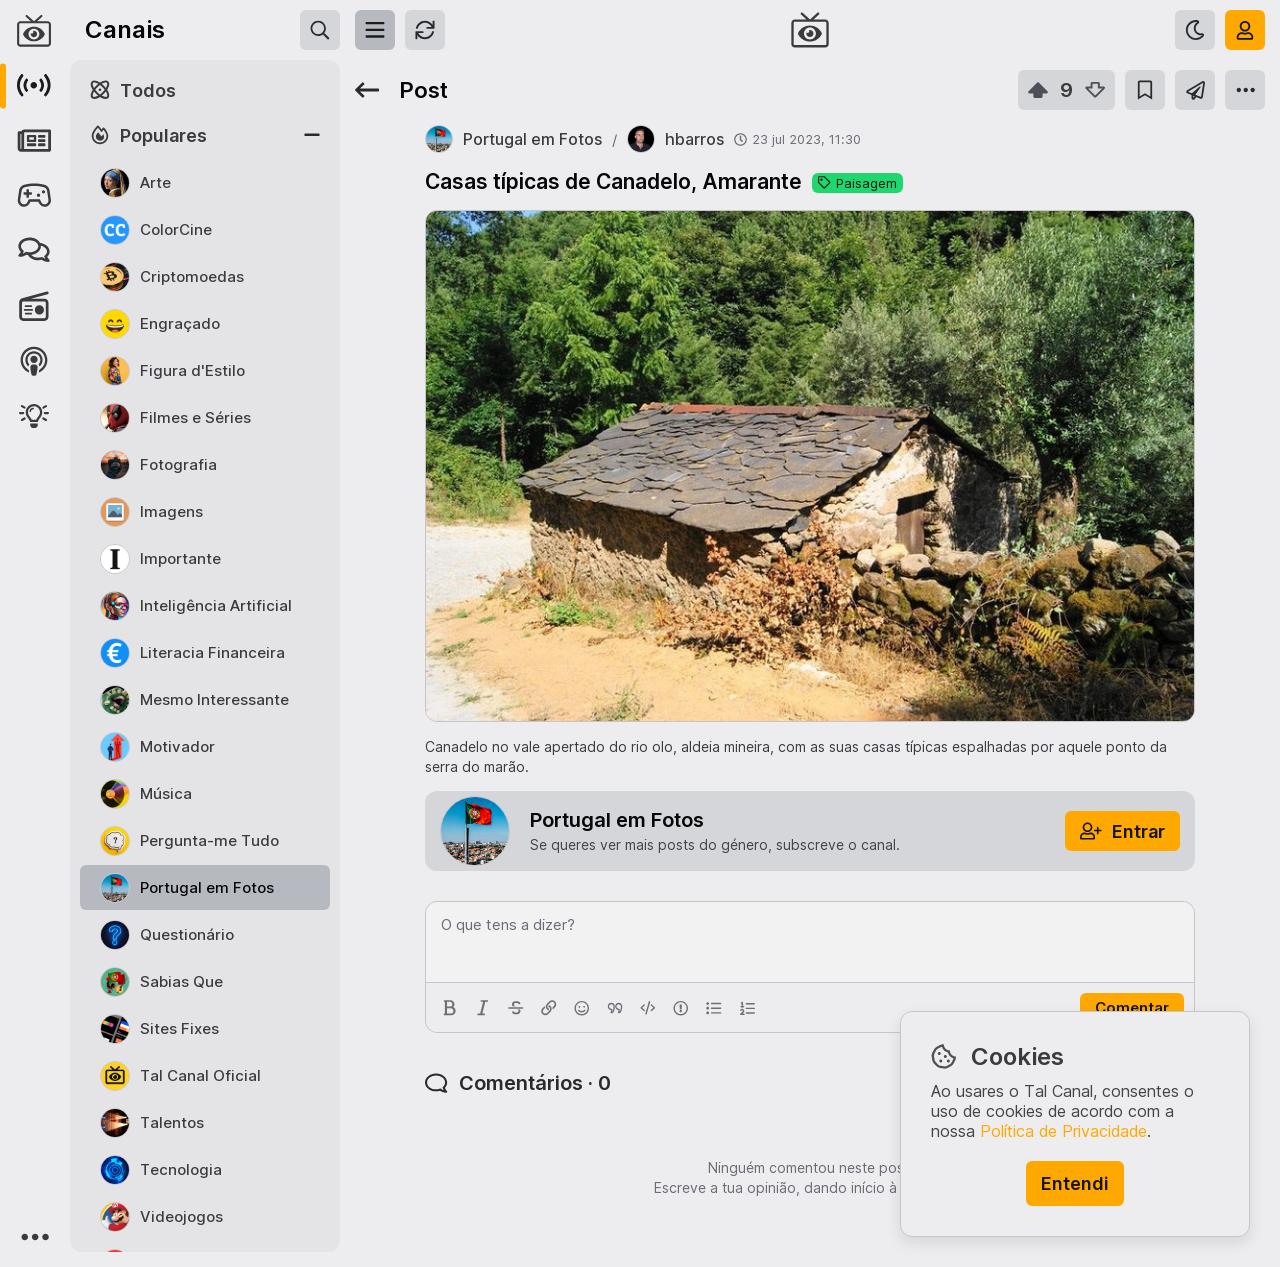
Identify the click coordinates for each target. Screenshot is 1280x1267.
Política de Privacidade (1063, 1131)
